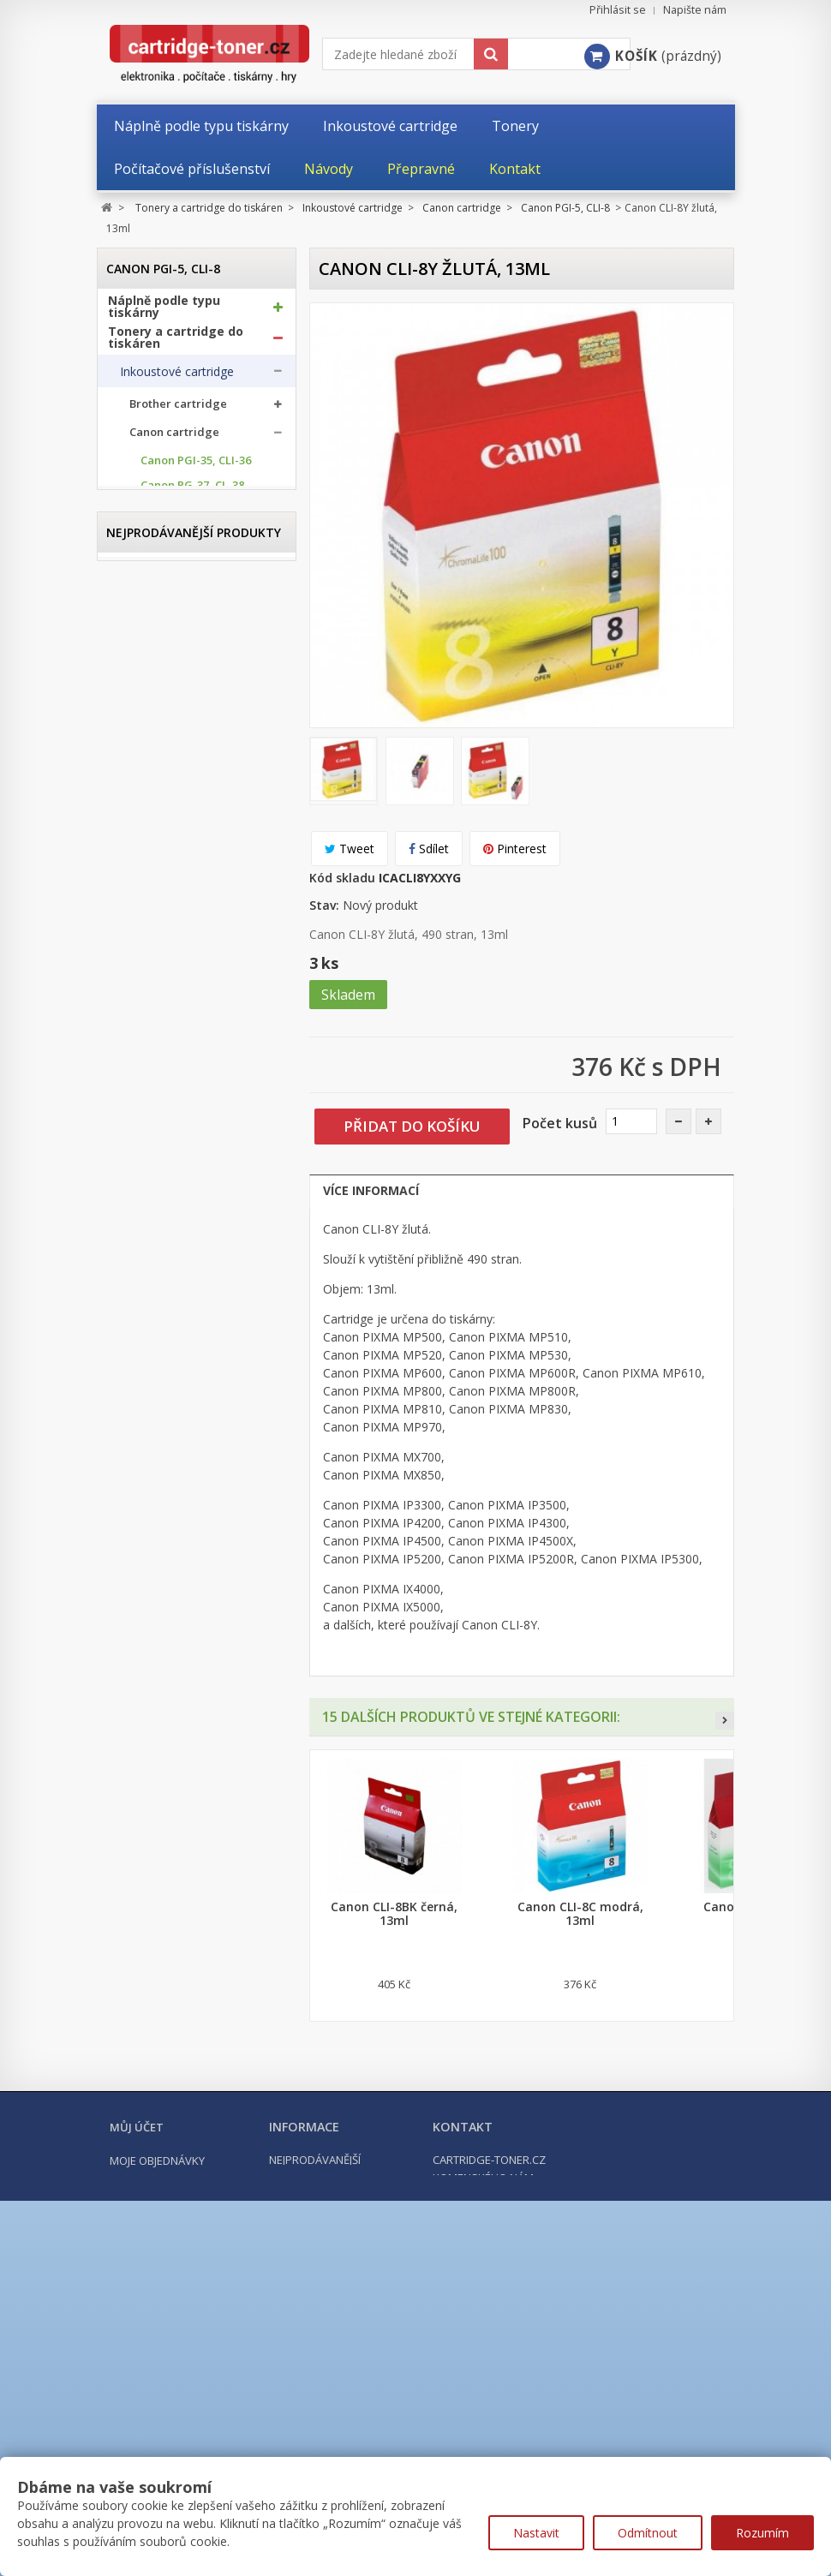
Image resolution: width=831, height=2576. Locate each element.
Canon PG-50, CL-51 (192, 542)
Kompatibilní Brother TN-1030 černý (196, 1703)
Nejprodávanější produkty (193, 1558)
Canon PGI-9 (173, 966)
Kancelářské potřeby (172, 1439)
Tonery (139, 1298)
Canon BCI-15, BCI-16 (195, 1066)
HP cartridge (164, 1229)
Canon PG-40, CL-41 (192, 517)
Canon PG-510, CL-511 (198, 567)
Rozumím (762, 2533)
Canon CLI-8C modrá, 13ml (580, 1914)
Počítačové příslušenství (182, 1470)
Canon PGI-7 (173, 941)
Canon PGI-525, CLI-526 (192, 766)
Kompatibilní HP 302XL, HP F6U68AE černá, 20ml (196, 2194)
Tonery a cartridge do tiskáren (175, 344)
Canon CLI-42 (175, 1041)
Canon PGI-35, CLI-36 (195, 468)
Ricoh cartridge (172, 1258)
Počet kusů (560, 1123)
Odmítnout (648, 2533)
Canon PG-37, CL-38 (192, 493)
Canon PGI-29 (176, 991)
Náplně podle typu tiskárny (164, 314)
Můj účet (137, 2382)
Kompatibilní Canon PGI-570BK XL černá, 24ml (196, 1862)
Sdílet (429, 848)
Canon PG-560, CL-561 (198, 666)
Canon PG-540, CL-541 (198, 617)
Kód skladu (342, 878)
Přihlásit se (617, 10)
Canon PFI (167, 1165)
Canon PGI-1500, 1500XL (184, 892)
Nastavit (536, 2533)
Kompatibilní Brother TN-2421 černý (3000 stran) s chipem (196, 2028)
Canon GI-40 (173, 1091)
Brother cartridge (178, 411)
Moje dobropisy (155, 2436)
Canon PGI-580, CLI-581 (192, 866)
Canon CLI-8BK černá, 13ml (394, 1914)
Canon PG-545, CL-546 (198, 642)
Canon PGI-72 (176, 1016)
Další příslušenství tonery (169, 1398)
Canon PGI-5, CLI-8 (191, 716)
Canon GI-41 (173, 1115)
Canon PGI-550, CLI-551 (192, 816)
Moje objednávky (157, 2416)
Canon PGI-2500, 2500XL (184, 916)
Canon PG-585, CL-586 (198, 691)
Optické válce (157, 1331)
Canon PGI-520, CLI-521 (192, 741)
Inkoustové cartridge (177, 379)
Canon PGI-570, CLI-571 (192, 841)
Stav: (324, 905)
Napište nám (694, 10)
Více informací (371, 1190)
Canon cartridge (174, 439)
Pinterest (515, 848)
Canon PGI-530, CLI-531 (192, 791)
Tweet (349, 848)
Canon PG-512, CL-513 (198, 592)
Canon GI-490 (176, 1140)
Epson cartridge (173, 1201)
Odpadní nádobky (168, 1365)
